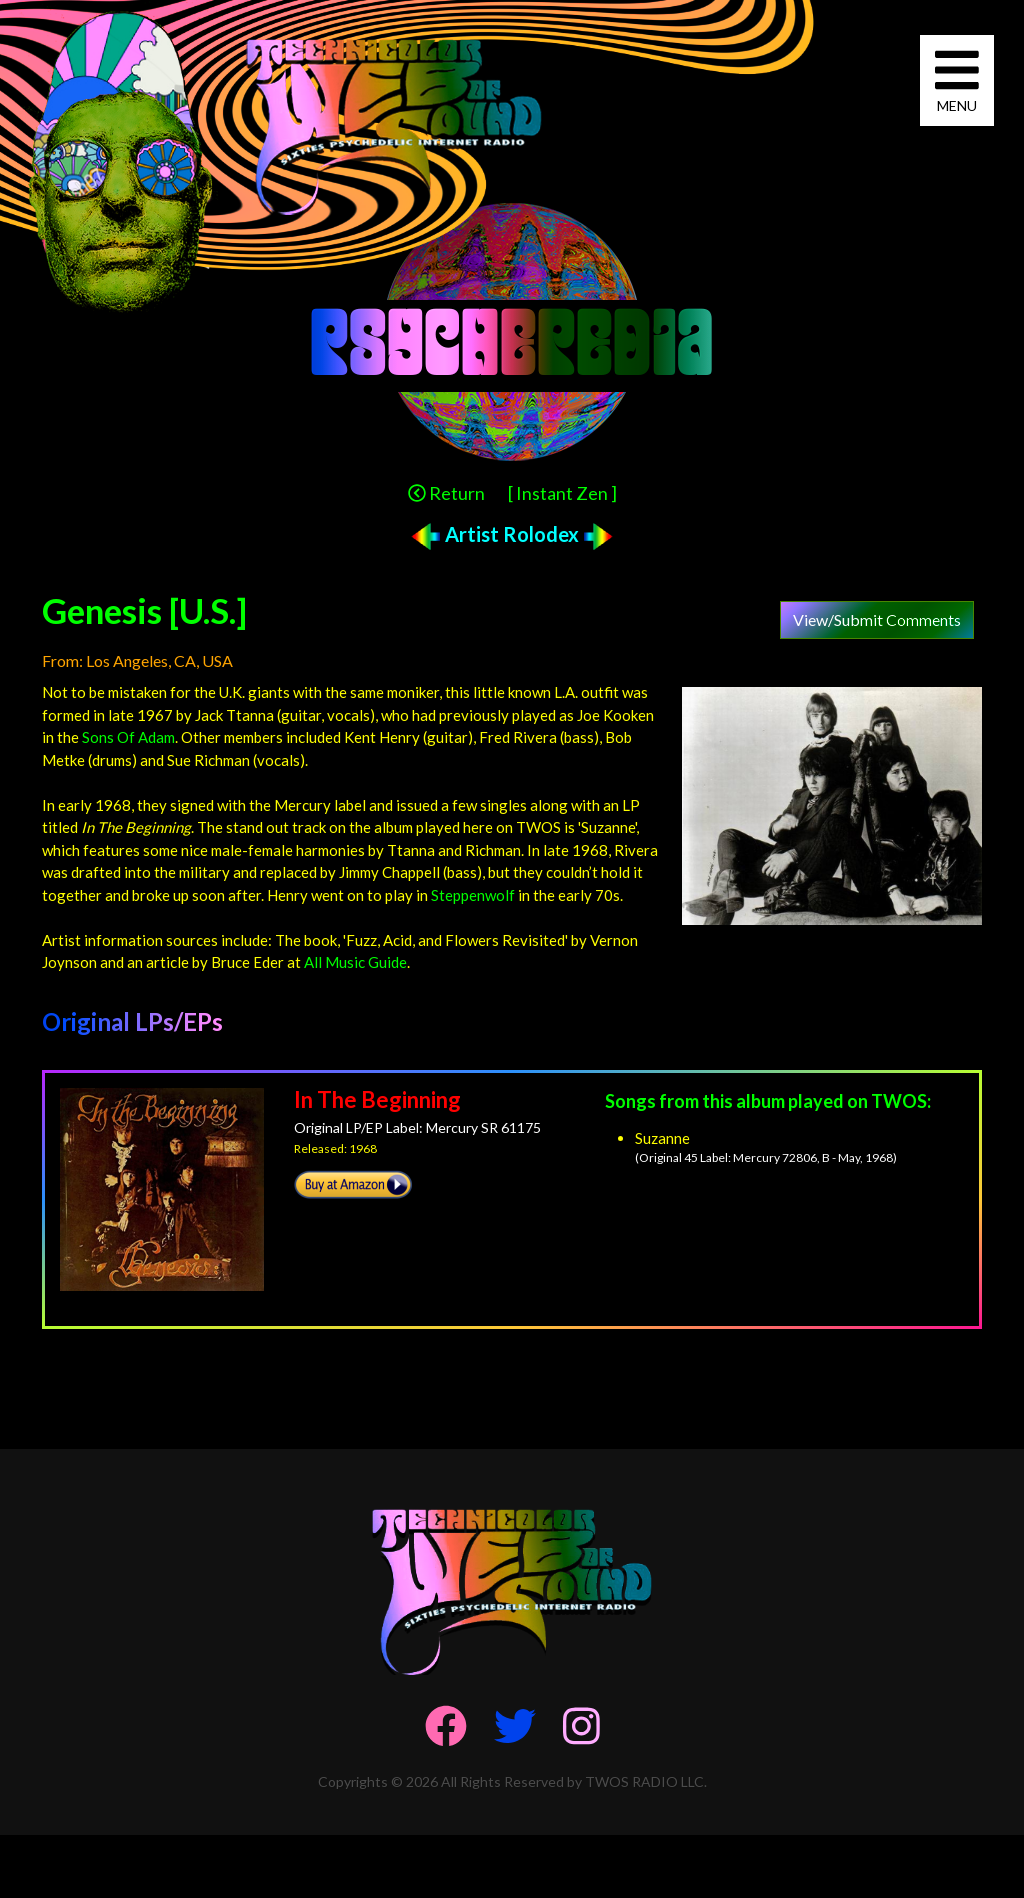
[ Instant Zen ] (562, 493)
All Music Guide (355, 962)
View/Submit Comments (877, 619)
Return (446, 493)
